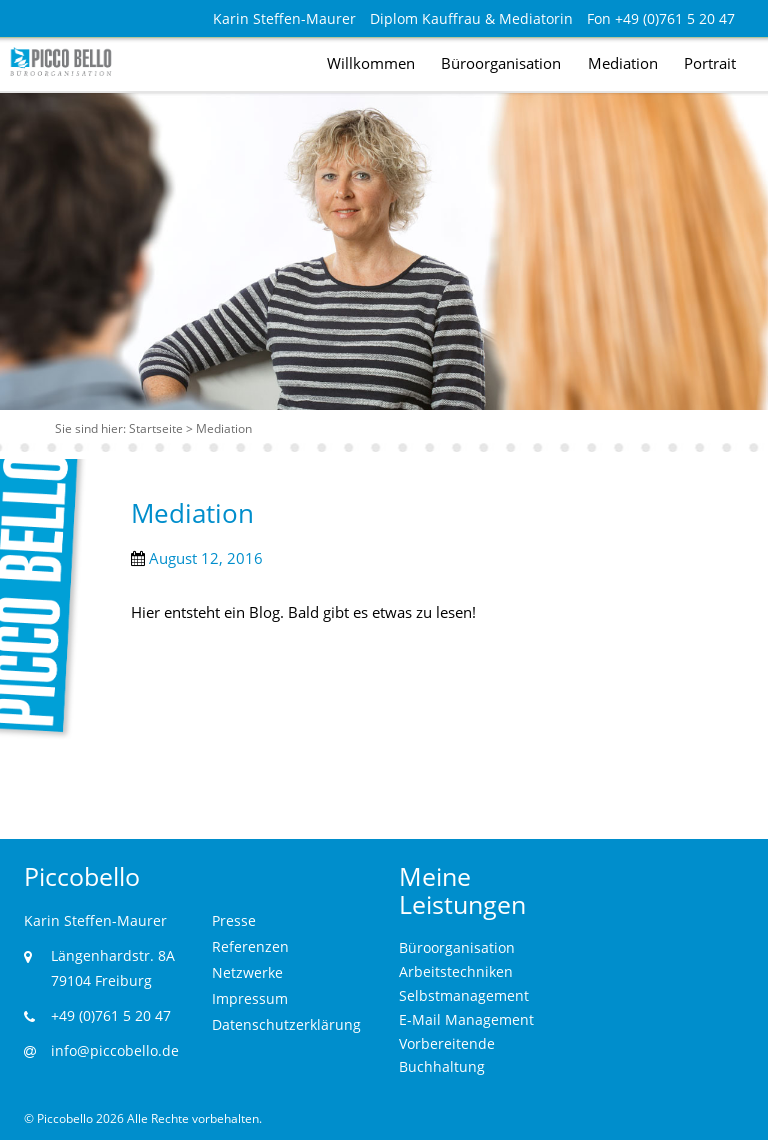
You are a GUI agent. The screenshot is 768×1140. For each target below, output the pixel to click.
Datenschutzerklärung (286, 1024)
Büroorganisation (501, 63)
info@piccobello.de (115, 1050)
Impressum (250, 998)
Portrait (710, 63)
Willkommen (371, 63)
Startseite (156, 428)
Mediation (623, 63)
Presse (234, 920)
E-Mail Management (466, 1019)
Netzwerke (247, 972)
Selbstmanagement (464, 995)
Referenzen (250, 946)
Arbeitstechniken (456, 971)
